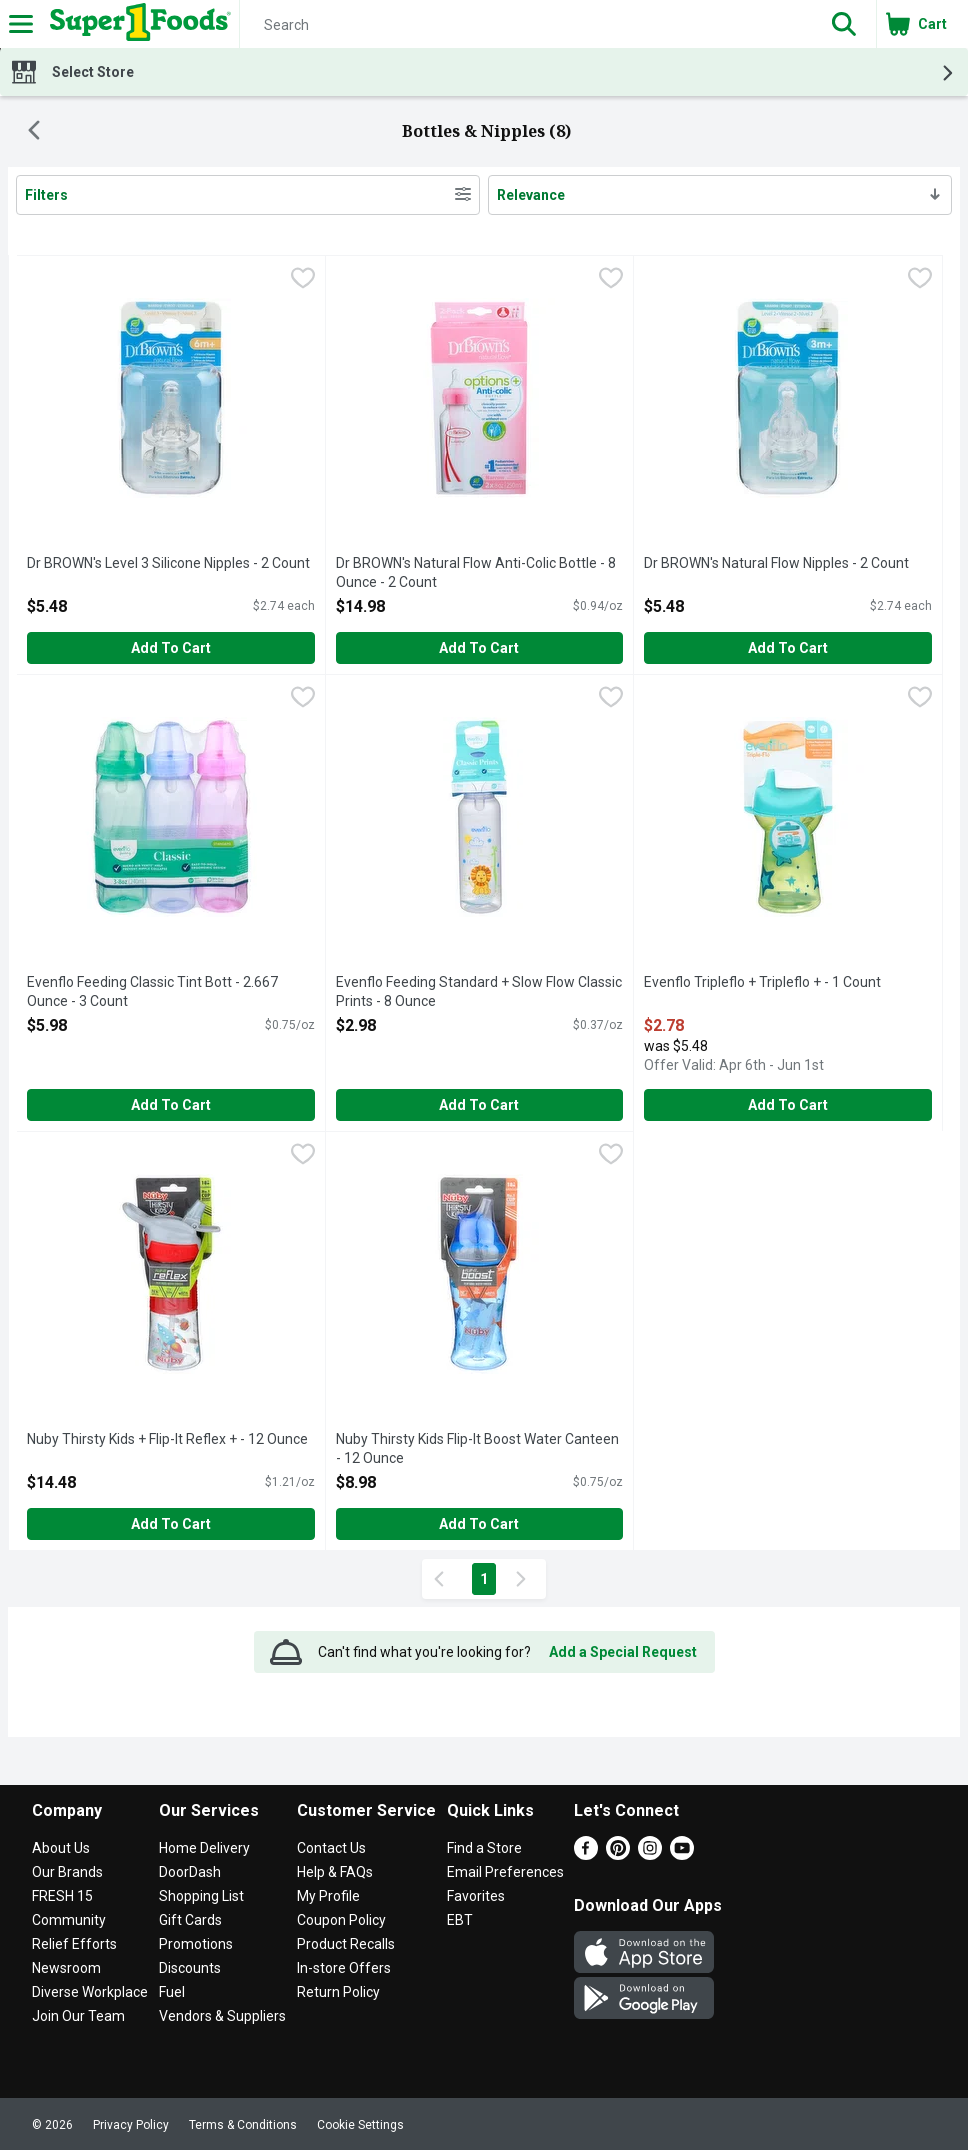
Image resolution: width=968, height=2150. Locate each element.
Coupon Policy (341, 1920)
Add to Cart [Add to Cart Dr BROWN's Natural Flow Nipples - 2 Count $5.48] (788, 648)
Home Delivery (204, 1848)
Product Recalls (346, 1944)
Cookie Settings (360, 2125)
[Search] (526, 25)
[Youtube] (682, 1854)
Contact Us (331, 1848)
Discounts (190, 1968)
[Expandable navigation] (21, 24)
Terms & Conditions (243, 2125)
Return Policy (338, 1992)
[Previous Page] (443, 1579)
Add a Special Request (623, 1652)
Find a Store (484, 1848)
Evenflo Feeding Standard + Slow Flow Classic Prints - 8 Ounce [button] (479, 992)
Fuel (172, 1992)
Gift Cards (190, 1920)
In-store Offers (344, 1968)
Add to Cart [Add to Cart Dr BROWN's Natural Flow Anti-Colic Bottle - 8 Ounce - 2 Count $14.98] (479, 648)
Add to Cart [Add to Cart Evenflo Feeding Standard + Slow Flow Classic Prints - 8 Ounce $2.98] (479, 1105)
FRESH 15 (62, 1896)
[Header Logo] (136, 24)
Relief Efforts (74, 1944)
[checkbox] (303, 280)
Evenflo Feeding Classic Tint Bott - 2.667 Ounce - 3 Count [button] (152, 992)
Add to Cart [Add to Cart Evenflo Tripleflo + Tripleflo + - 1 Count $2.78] (788, 1105)
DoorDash (190, 1872)
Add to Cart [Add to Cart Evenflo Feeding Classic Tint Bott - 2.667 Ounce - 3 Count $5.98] (171, 1105)
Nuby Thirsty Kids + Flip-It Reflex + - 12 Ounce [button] (167, 1440)
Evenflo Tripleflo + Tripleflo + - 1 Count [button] (762, 983)
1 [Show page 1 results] (484, 1579)
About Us (61, 1848)
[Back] (34, 132)
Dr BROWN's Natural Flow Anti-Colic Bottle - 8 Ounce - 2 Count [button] (476, 573)
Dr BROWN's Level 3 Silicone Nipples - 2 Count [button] (168, 564)
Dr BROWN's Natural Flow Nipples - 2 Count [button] (776, 564)
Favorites (476, 1896)
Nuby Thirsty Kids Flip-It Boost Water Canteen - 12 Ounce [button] (477, 1449)
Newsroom (66, 1968)
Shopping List (201, 1896)
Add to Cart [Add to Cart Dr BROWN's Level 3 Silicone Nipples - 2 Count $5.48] (171, 648)
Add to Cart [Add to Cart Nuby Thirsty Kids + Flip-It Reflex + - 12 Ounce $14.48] (171, 1524)
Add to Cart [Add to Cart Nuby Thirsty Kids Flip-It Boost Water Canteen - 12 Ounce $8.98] (479, 1524)
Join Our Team (78, 2016)
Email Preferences (505, 1872)
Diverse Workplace (90, 1992)
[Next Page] (525, 1579)
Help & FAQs (335, 1872)
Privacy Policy (131, 2125)
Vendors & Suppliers (222, 2016)
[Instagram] (650, 1854)
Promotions (196, 1944)
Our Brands (67, 1872)
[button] (844, 24)
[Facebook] (586, 1854)
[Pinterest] (618, 1854)
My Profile (328, 1896)
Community (69, 1920)
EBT (460, 1920)
